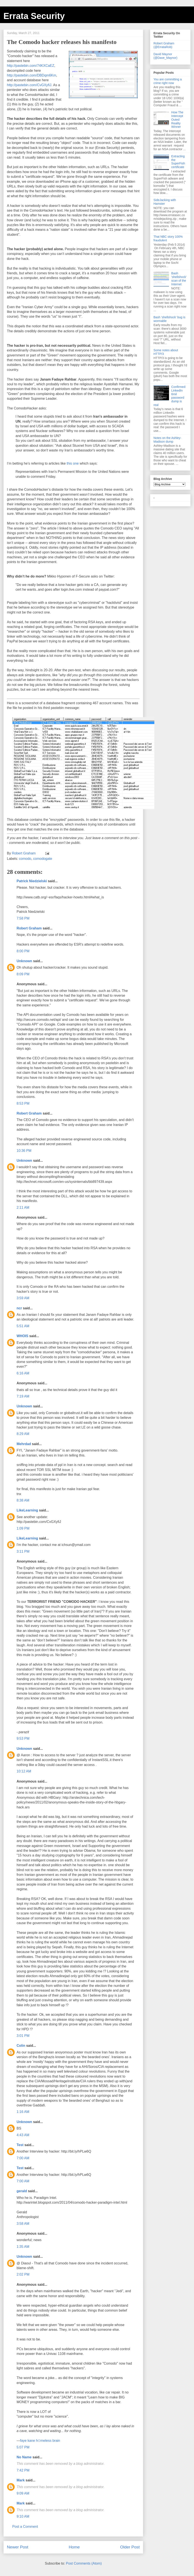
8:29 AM (23, 1434)
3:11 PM (23, 1551)
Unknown (24, 961)
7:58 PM (23, 918)
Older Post (130, 2547)
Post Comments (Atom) (84, 2563)
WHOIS (22, 1336)
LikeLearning (27, 1510)
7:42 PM (23, 2470)
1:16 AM (23, 2112)
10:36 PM (24, 1150)
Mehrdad (24, 1444)
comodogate (42, 858)
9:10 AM (23, 2516)
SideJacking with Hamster (164, 201)
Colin (21, 2045)
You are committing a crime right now (167, 81)
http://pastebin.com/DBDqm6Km (31, 75)
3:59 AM (23, 1298)
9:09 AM (23, 2493)
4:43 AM (23, 2135)
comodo (25, 858)
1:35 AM (23, 2246)
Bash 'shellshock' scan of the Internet (179, 279)
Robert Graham (29, 928)
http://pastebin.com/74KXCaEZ (30, 65)
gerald (22, 2191)
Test (20, 2145)
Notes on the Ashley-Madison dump (167, 439)
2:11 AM (23, 1207)
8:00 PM (23, 951)
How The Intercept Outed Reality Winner (177, 119)
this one (73, 463)
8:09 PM (23, 974)
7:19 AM (23, 1396)
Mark (21, 2480)
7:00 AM (23, 2158)
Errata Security (34, 16)
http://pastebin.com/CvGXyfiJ (29, 85)
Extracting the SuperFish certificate (178, 162)
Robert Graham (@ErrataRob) (163, 45)
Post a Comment (25, 2526)
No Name (24, 2457)
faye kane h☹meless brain (40, 2440)
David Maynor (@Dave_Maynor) (165, 55)
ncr (19, 1308)
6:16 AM (23, 1373)
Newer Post (17, 2547)
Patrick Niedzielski (32, 881)
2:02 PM (23, 2274)
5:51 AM (23, 1326)
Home (74, 2547)
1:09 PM (23, 1528)
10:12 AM (24, 1771)
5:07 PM (23, 2447)
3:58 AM (23, 2223)
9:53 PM (23, 1738)
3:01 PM (23, 2035)
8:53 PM (23, 1103)
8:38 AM (23, 1500)
